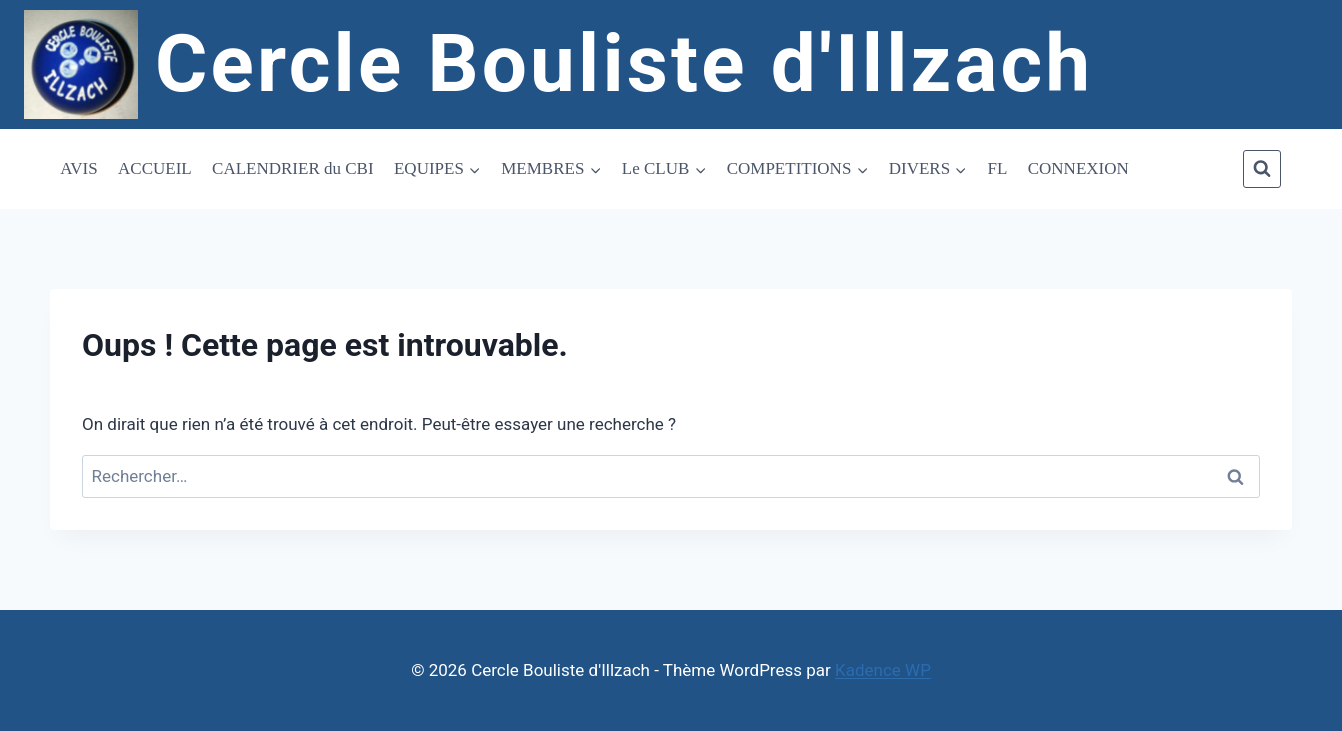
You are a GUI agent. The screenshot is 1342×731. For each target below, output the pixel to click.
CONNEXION (1078, 168)
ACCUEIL (155, 168)
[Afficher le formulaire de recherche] (1262, 169)
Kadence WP (883, 670)
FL (998, 168)
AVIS (78, 168)
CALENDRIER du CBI (293, 168)
